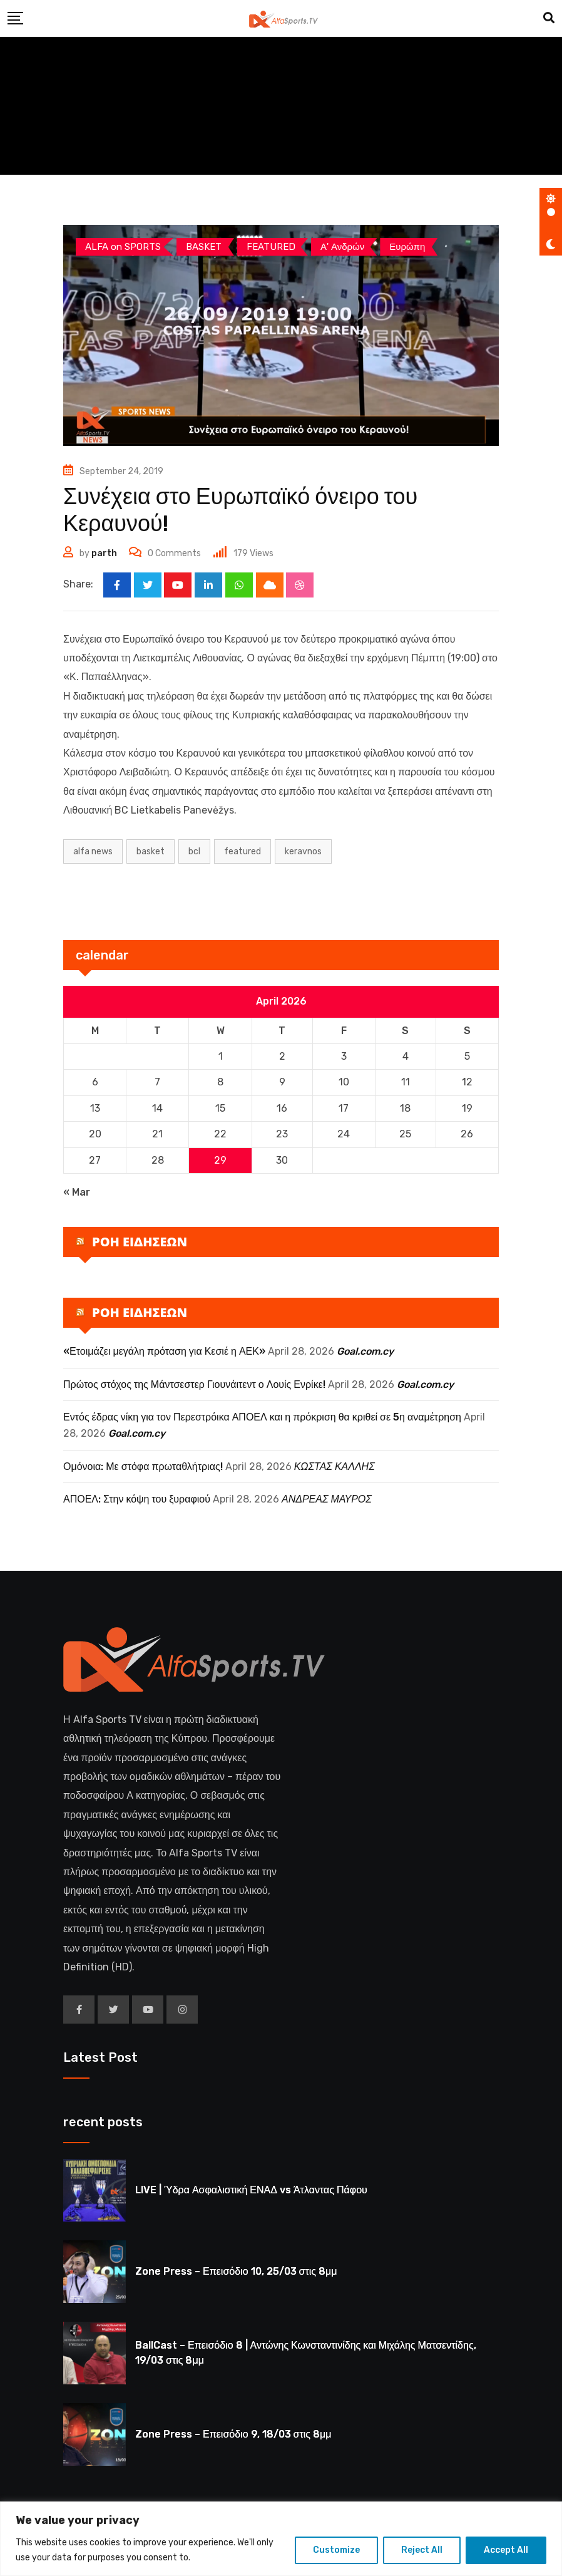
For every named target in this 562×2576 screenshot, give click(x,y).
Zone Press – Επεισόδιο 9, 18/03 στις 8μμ (233, 2435)
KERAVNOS (303, 851)
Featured (242, 851)
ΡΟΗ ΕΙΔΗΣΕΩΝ (139, 1242)
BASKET (150, 851)
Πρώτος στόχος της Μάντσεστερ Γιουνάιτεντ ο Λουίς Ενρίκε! (194, 1384)
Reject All (421, 2550)
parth (104, 553)
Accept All (506, 2550)
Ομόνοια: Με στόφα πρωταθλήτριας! (143, 1466)
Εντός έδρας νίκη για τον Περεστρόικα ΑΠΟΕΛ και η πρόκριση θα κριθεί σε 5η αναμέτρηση (262, 1418)
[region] (281, 2538)
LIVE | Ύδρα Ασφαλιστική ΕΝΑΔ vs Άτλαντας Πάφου (251, 2190)
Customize (336, 2550)
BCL (194, 851)
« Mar (76, 1192)
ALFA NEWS (93, 851)
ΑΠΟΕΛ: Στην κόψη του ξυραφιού (136, 1500)
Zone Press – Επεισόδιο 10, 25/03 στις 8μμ (236, 2272)
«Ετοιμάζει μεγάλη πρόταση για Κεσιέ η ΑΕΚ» (164, 1352)
